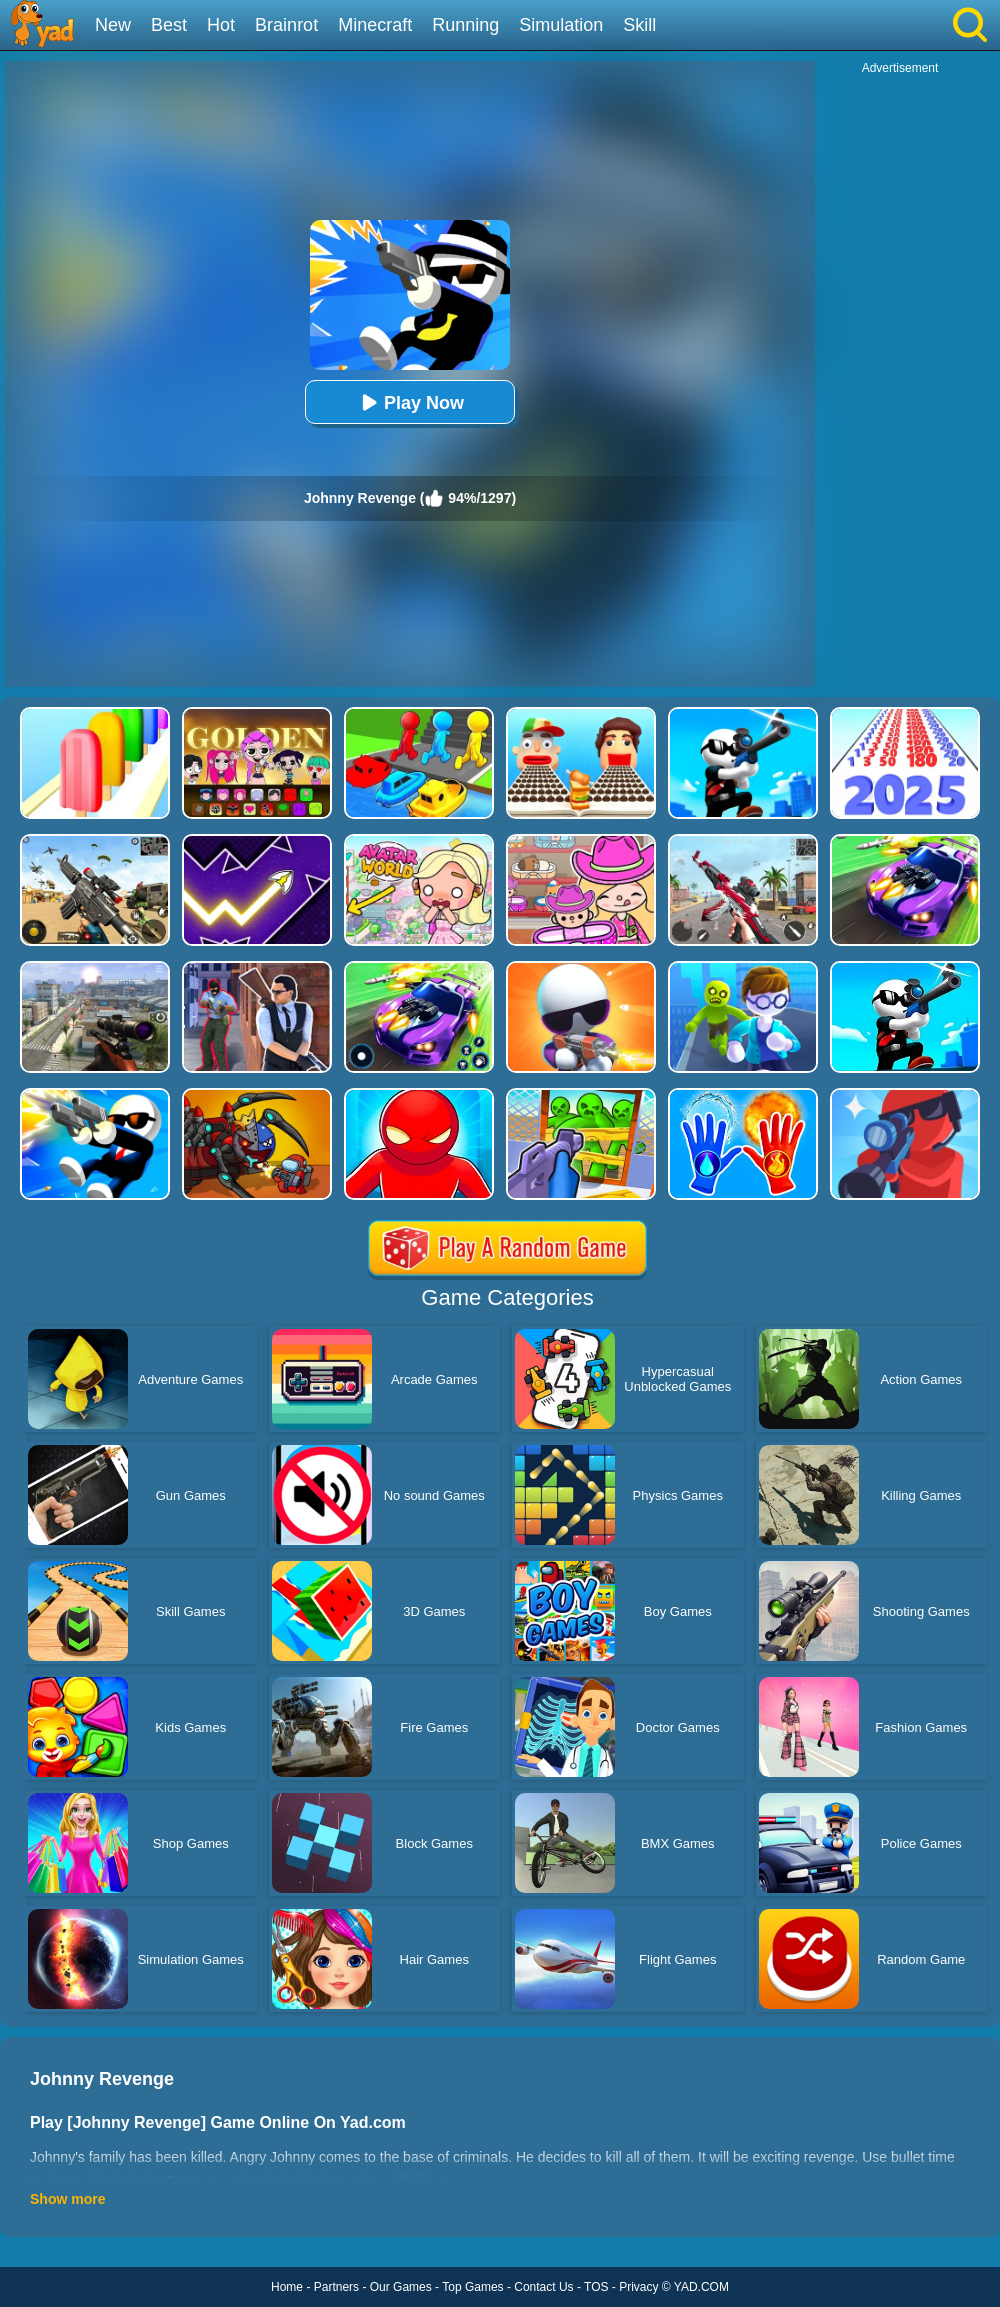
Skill (639, 25)
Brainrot (286, 25)
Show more (67, 2199)
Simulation (561, 25)
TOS (596, 2287)
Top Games (472, 2287)
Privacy (638, 2287)
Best (169, 25)
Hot (221, 25)
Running (465, 25)
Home (287, 2287)
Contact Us (543, 2287)
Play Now (410, 402)
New (113, 25)
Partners (336, 2287)
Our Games (401, 2287)
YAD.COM (701, 2287)
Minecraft (375, 25)
